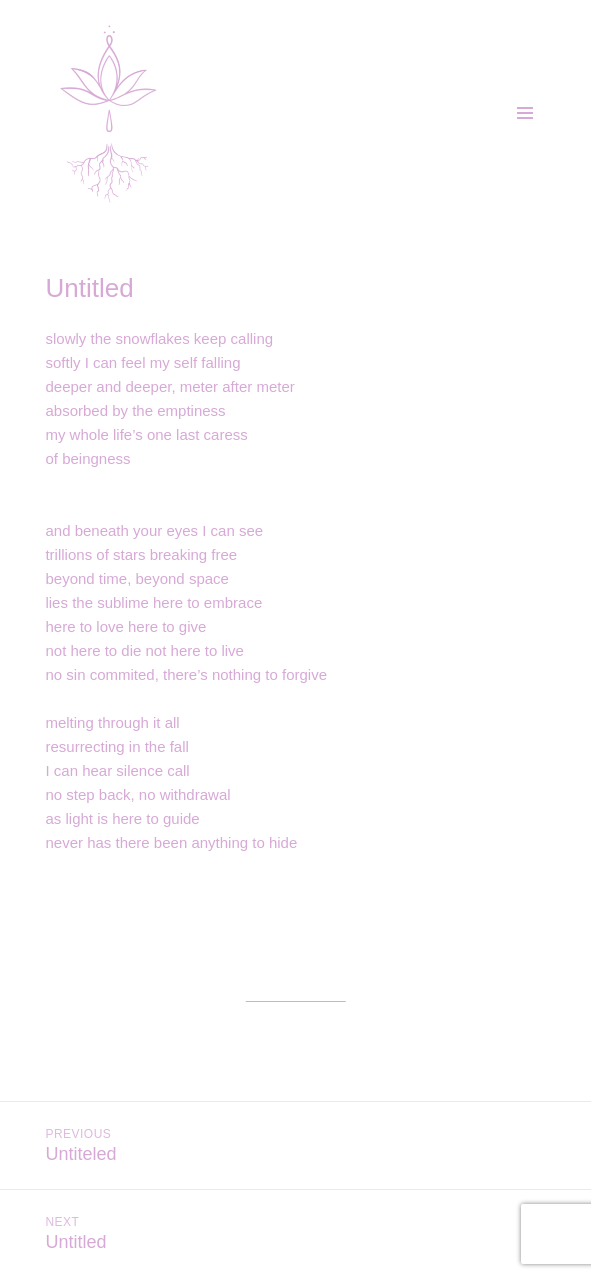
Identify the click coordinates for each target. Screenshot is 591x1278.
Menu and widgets (525, 134)
